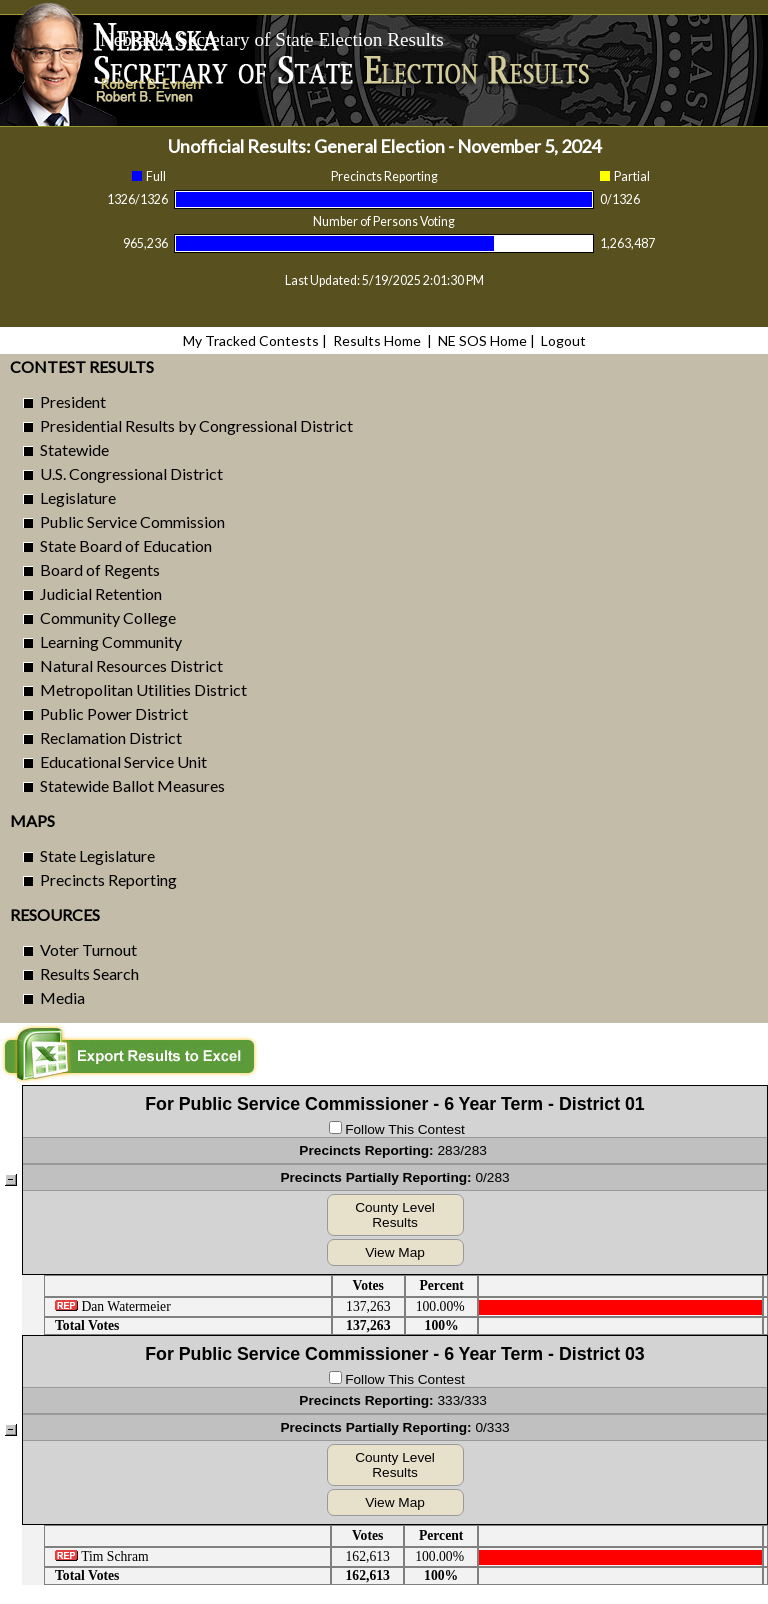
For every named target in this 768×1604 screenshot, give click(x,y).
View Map (395, 1252)
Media (62, 997)
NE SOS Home (482, 340)
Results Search (89, 973)
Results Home (377, 340)
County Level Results (395, 1215)
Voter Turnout (88, 949)
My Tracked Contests (251, 340)
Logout (563, 340)
